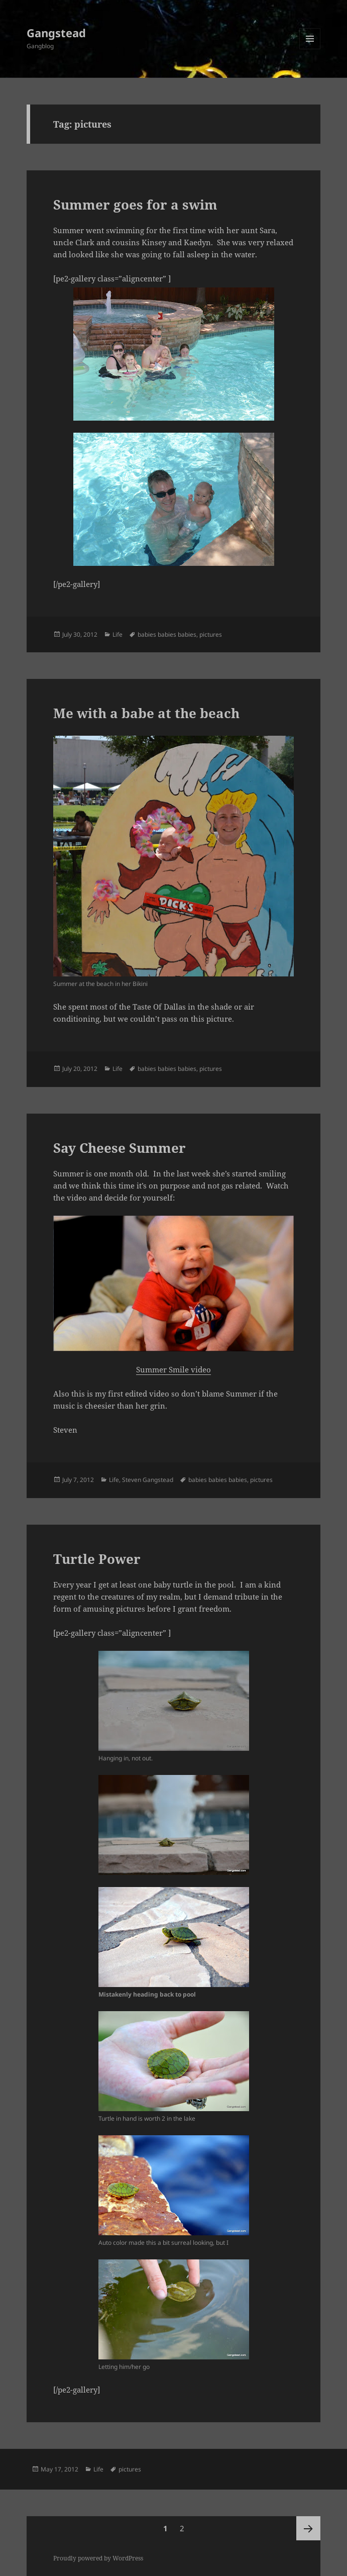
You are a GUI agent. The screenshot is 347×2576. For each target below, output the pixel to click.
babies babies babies (167, 634)
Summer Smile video (173, 1369)
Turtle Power (97, 1559)
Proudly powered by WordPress (98, 2558)
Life (117, 634)
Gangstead (56, 32)
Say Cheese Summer (119, 1148)
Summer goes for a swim (135, 204)
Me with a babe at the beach (146, 713)
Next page (308, 2528)
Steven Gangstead (147, 1479)
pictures (210, 634)
